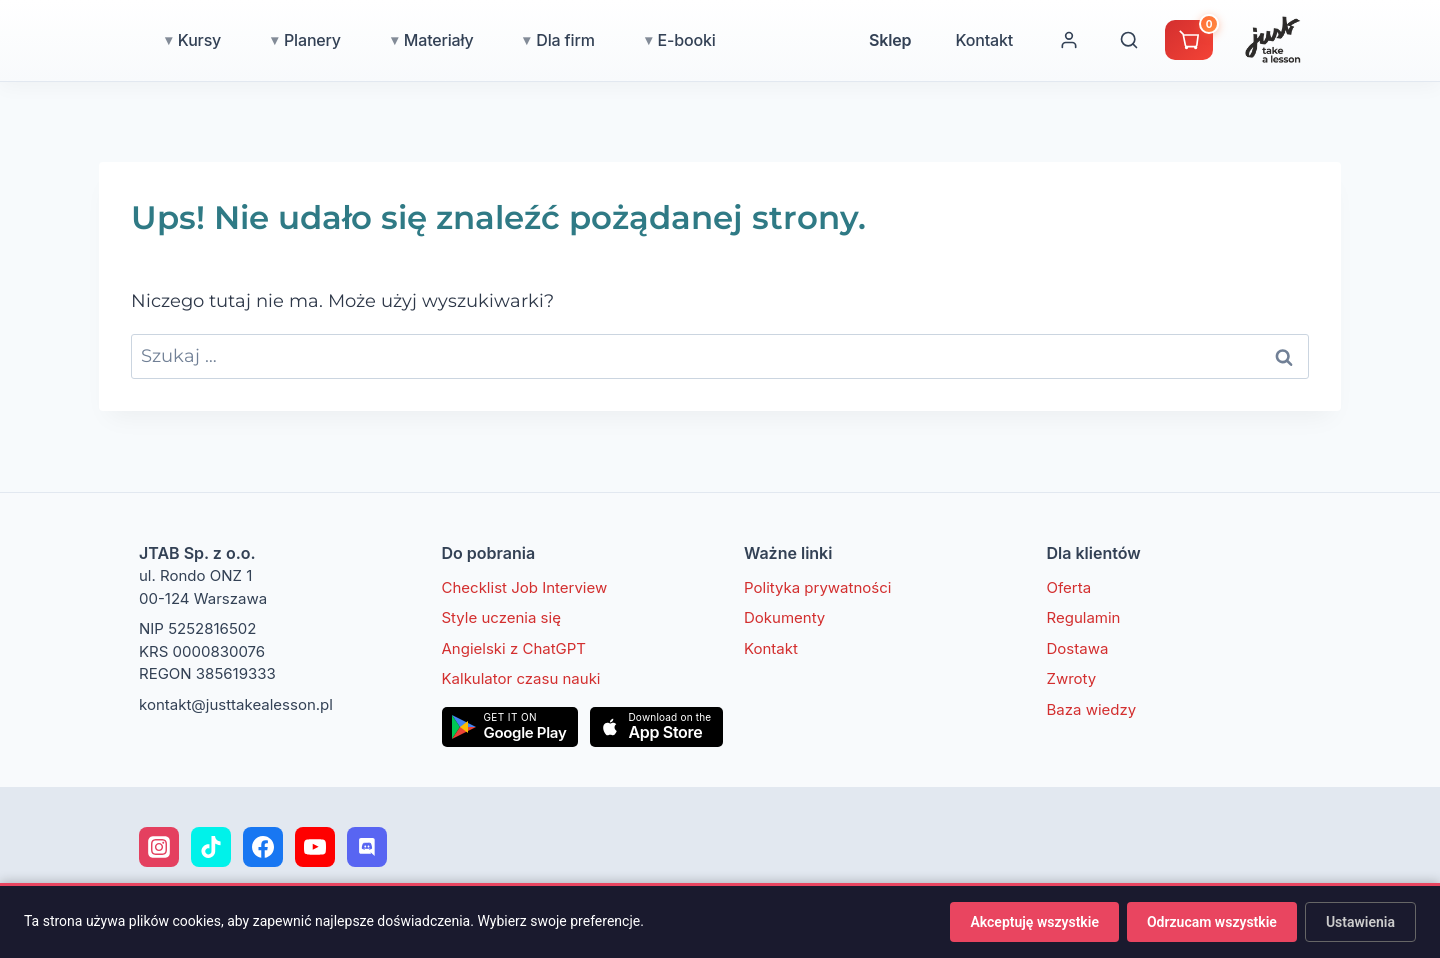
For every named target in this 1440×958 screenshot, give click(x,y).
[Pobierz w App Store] (656, 727)
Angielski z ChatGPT (514, 648)
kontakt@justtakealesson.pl (236, 704)
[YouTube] (315, 847)
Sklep (978, 40)
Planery (400, 40)
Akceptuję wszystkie (1034, 922)
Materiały (527, 40)
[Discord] (367, 847)
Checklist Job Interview (525, 587)
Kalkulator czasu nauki (521, 678)
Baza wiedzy (1092, 709)
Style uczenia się (501, 617)
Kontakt (1072, 40)
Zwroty (1072, 678)
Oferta (1069, 587)
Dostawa (1078, 648)
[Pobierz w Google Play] (510, 727)
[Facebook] (263, 847)
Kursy (287, 40)
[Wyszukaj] (1217, 40)
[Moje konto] (1157, 40)
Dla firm (653, 40)
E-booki (775, 40)
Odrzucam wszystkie (1212, 922)
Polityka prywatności (817, 587)
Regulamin (1084, 617)
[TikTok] (211, 847)
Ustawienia (1360, 922)
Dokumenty (784, 617)
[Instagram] (159, 847)
